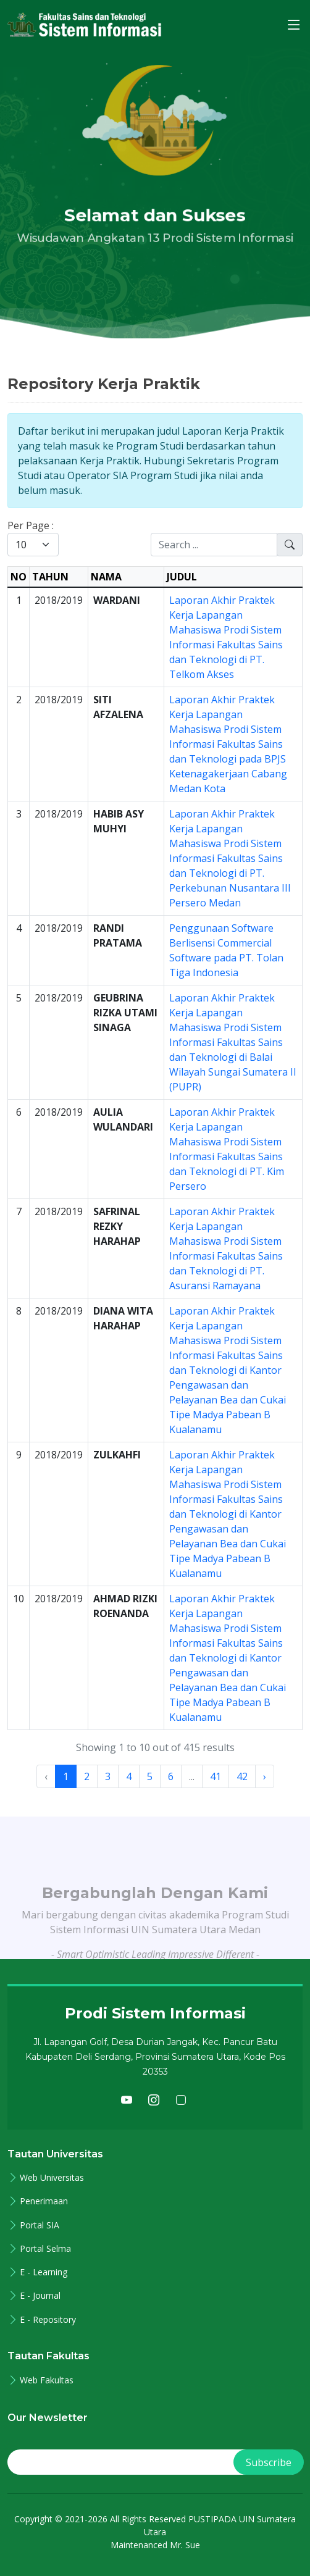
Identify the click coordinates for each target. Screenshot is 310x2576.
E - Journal (40, 2295)
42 (242, 1776)
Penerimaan (44, 2201)
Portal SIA (39, 2225)
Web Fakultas (46, 2380)
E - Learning (43, 2272)
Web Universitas (52, 2177)
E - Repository (48, 2319)
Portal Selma (45, 2248)
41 (215, 1776)
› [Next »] (264, 1776)
